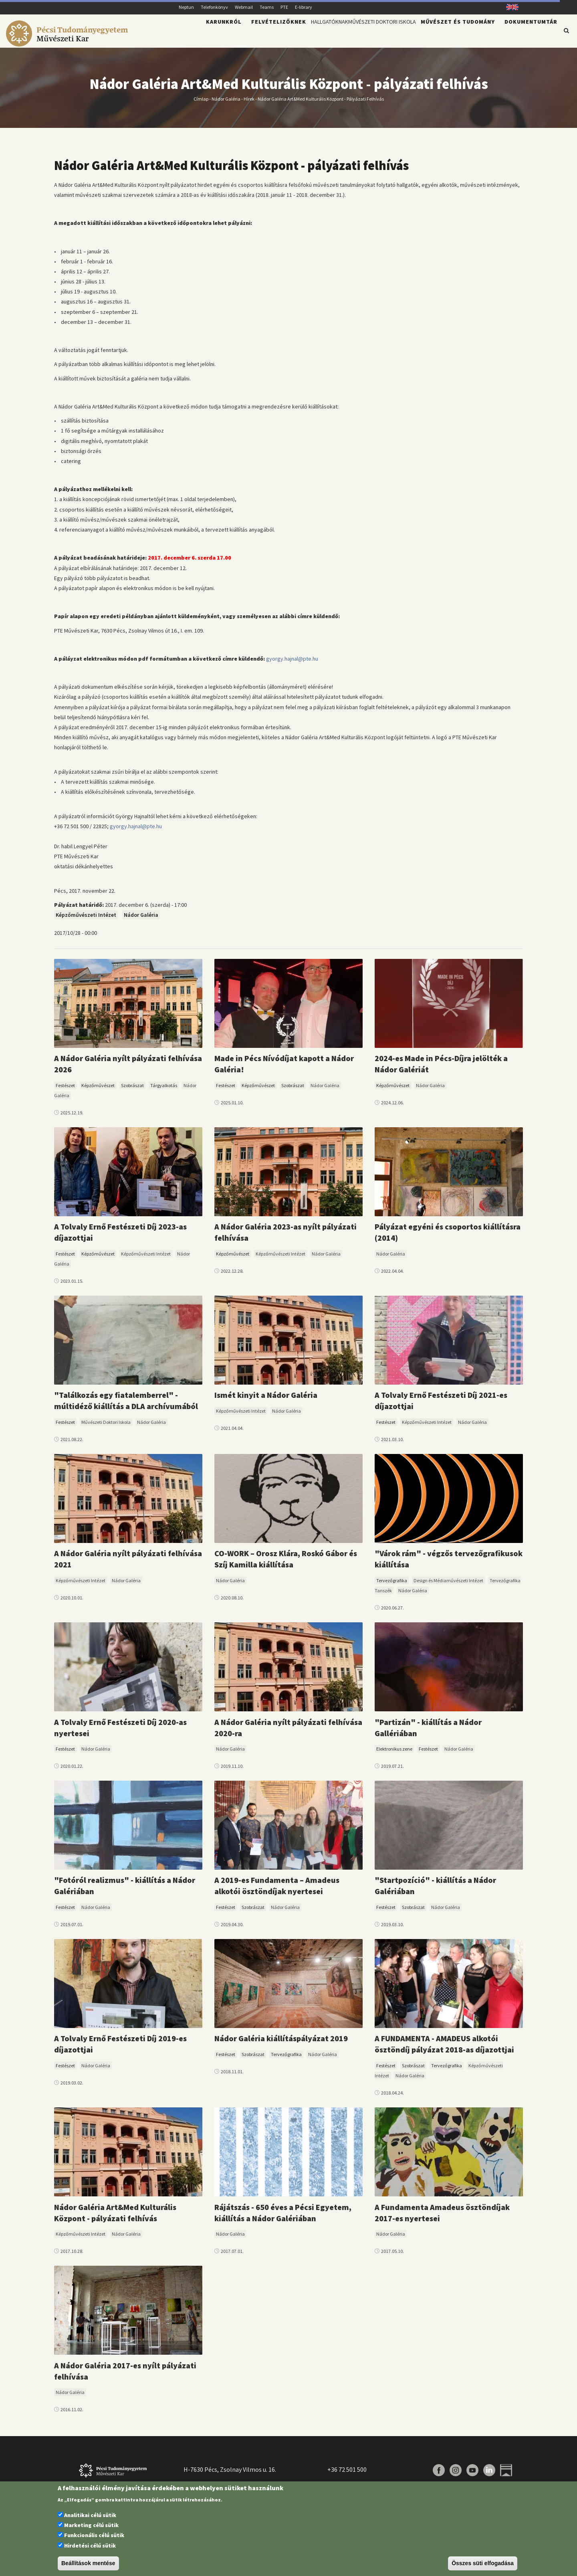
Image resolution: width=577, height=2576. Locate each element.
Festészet (65, 1090)
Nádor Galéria (226, 103)
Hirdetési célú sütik (90, 2545)
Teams (267, 7)
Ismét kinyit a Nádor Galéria (265, 1400)
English (509, 7)
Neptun (186, 7)
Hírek (249, 103)
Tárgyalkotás (163, 1090)
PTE (284, 7)
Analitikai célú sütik (90, 2515)
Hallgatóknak (294, 34)
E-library (303, 7)
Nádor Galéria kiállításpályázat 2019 (281, 2043)
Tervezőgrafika (391, 1585)
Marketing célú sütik (91, 2525)
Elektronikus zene (394, 1754)
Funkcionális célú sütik (94, 2535)
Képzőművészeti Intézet (86, 919)
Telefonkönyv (214, 7)
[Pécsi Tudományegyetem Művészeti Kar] (68, 42)
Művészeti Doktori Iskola (369, 34)
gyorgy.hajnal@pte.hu (292, 663)
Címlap (201, 103)
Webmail (244, 7)
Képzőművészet (98, 1090)
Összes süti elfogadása (483, 2563)
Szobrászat (132, 1090)
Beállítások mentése (88, 2563)
